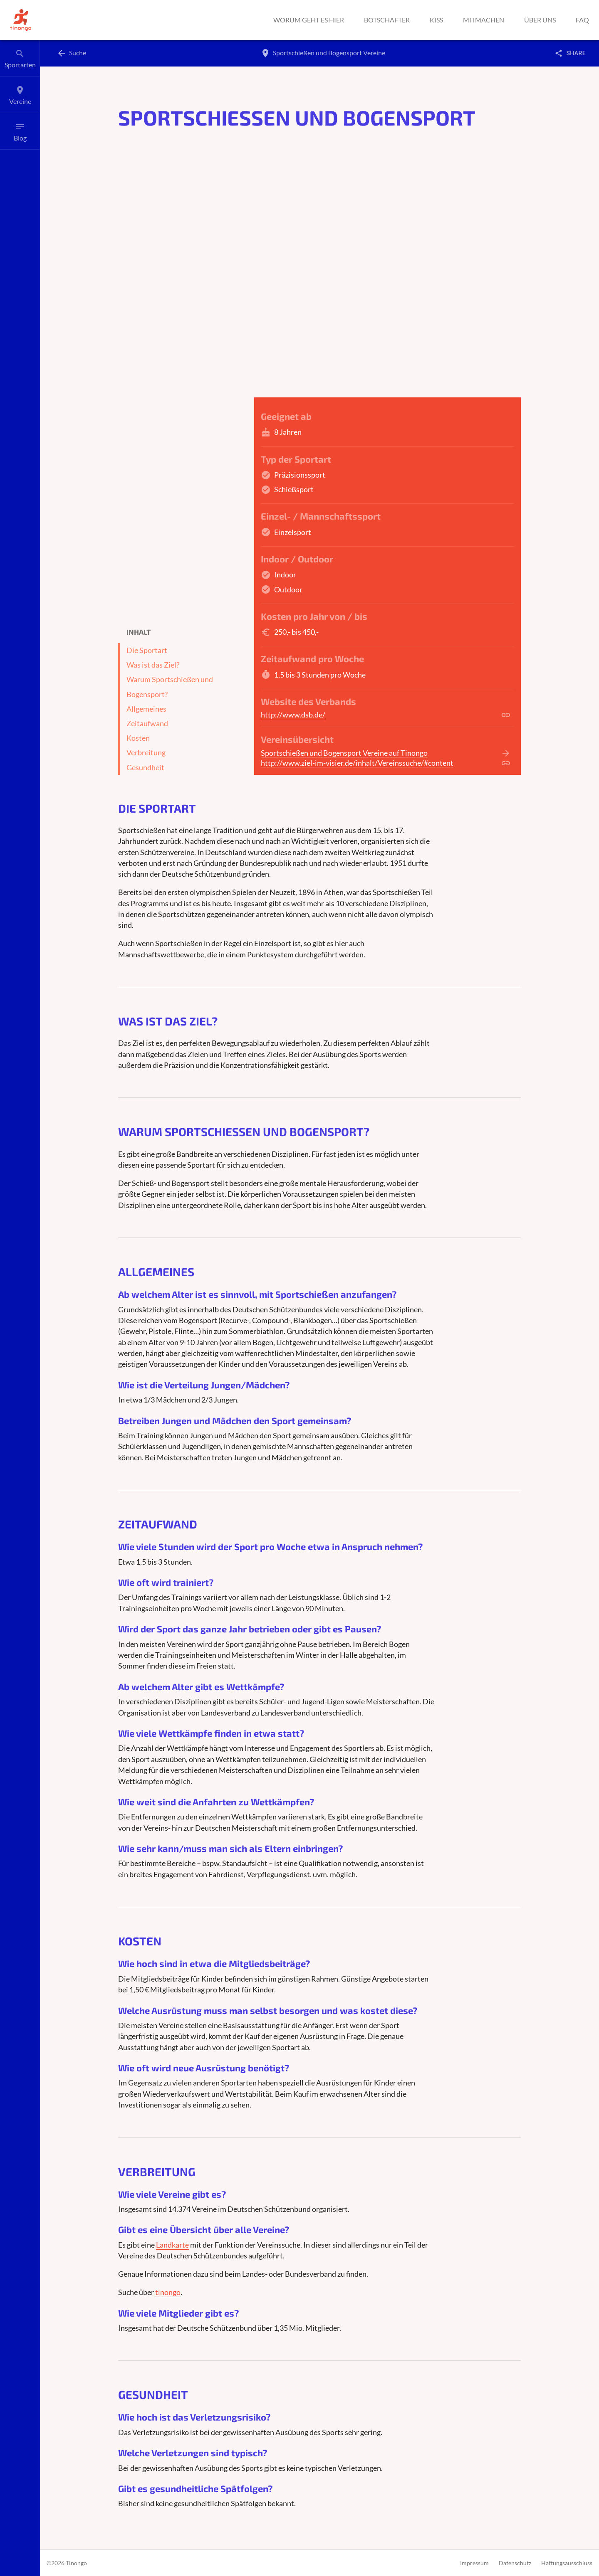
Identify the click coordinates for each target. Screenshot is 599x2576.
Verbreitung (146, 752)
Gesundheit (145, 767)
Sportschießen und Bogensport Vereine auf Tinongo (344, 753)
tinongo (168, 2292)
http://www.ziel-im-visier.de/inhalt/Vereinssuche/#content (357, 763)
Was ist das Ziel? (152, 665)
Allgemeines (146, 709)
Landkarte (172, 2245)
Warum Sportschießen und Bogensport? (169, 686)
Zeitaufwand (147, 723)
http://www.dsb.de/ (293, 715)
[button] (20, 20)
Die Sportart (146, 650)
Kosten (138, 738)
